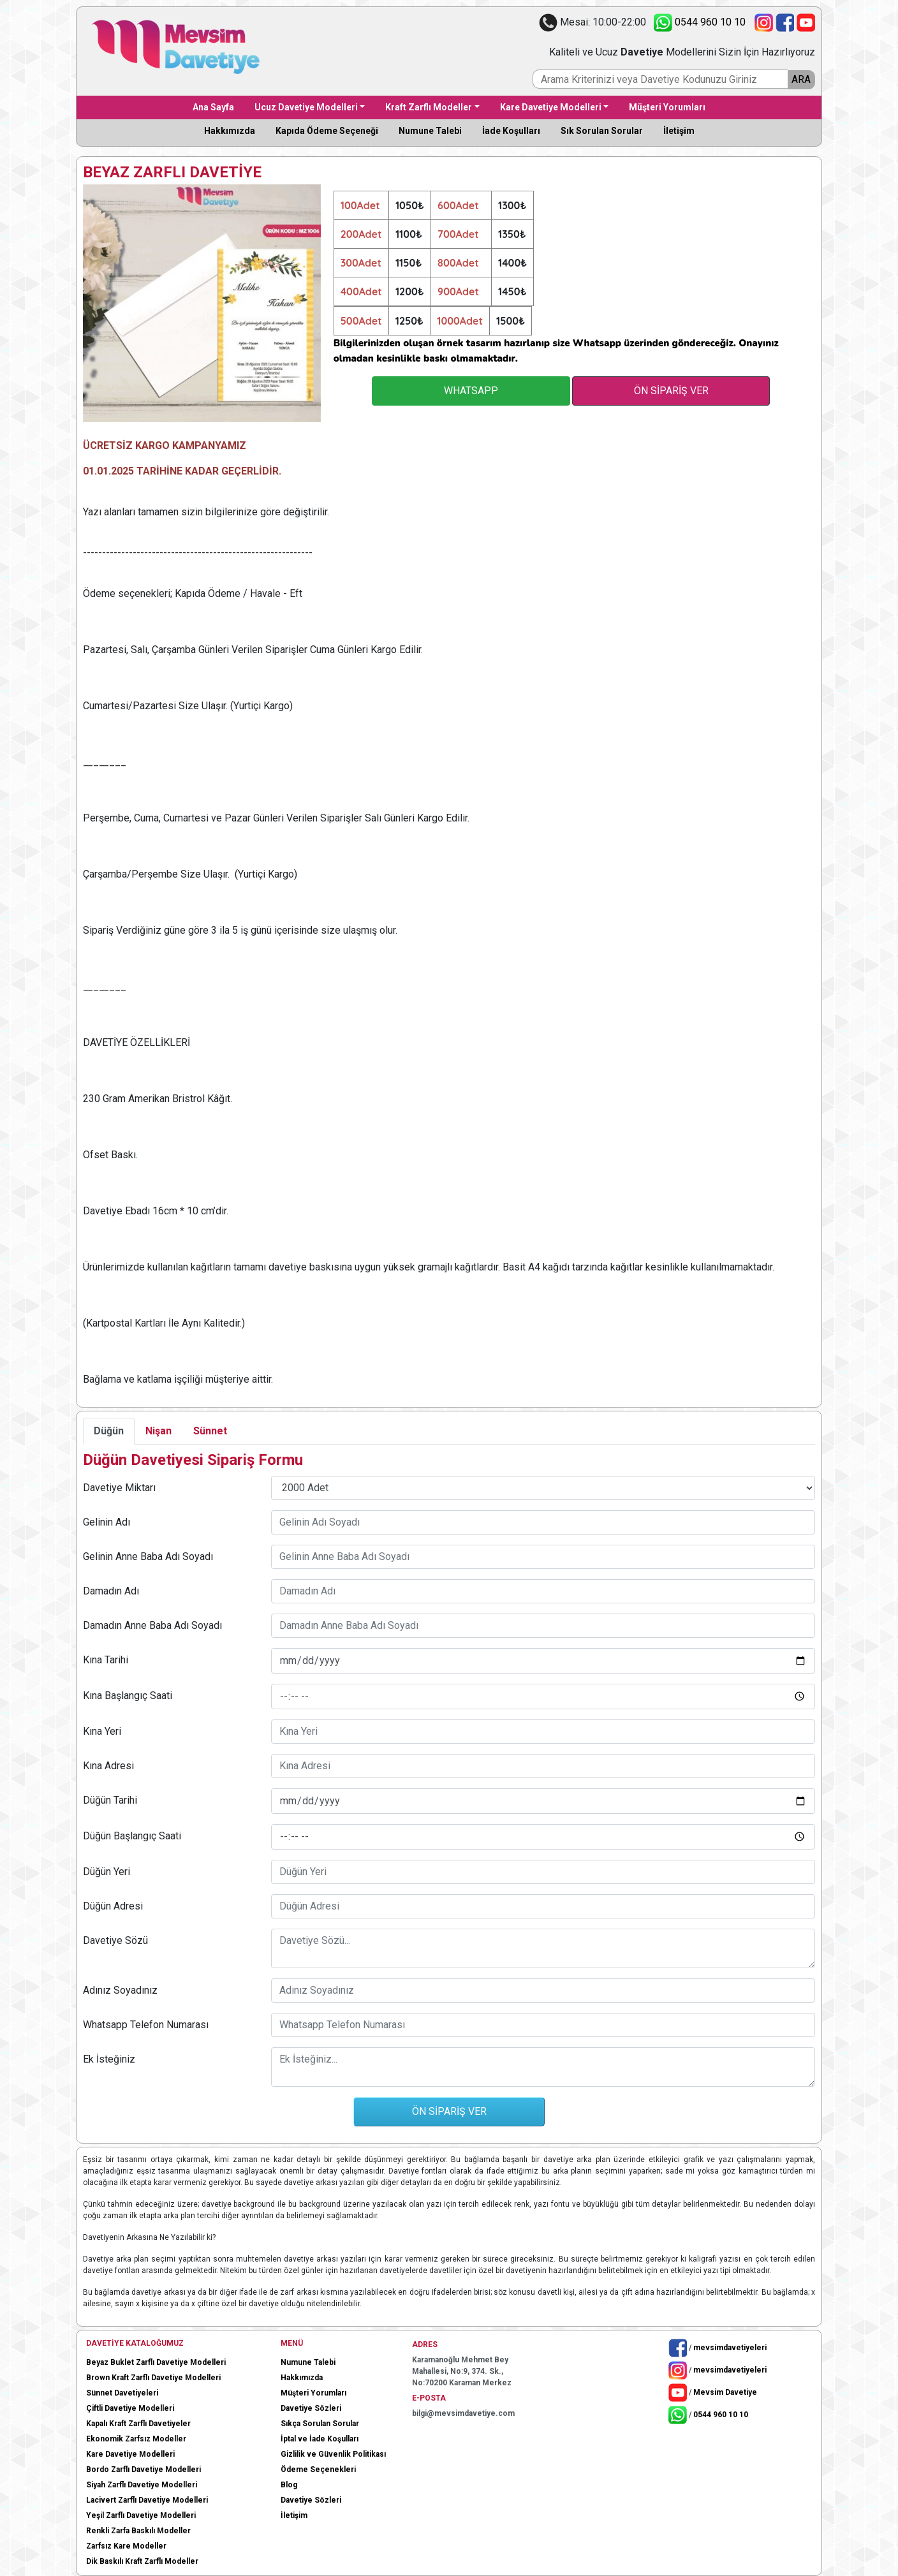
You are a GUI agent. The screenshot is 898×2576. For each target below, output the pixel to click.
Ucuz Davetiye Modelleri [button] (306, 107)
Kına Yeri (102, 1731)
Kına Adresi (108, 1766)
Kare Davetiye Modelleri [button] (550, 107)
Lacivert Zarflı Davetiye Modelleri (147, 2500)
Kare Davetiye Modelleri (130, 2454)
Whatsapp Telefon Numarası (146, 2025)
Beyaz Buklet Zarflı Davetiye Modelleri (156, 2362)
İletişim (679, 131)
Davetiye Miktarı (119, 1488)
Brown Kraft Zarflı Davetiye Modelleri (153, 2377)
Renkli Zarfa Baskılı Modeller (138, 2530)
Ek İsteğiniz (109, 2059)
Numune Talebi (430, 131)
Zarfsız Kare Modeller (126, 2546)
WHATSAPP (471, 391)
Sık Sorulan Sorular (602, 131)
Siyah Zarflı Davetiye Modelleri (141, 2484)
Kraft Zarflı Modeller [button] (428, 107)
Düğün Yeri (106, 1872)
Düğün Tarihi (110, 1800)
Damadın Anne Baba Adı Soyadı (152, 1625)
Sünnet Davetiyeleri (122, 2392)
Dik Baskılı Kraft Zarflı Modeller (142, 2561)
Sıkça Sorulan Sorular (320, 2423)
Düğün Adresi (113, 1906)
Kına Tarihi (105, 1660)
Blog (289, 2484)
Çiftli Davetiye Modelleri (130, 2408)
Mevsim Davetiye (725, 2391)
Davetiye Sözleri (311, 2408)
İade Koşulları (511, 131)
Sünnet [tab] (210, 1431)
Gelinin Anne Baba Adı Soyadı (148, 1556)
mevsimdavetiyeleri (730, 2347)
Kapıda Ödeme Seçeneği (327, 131)
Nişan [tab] (158, 1431)
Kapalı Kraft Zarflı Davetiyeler (138, 2423)
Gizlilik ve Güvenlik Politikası (333, 2454)
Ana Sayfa (213, 107)
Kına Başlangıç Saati (127, 1695)
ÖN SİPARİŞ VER (671, 391)
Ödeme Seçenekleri (318, 2469)
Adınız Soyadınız (120, 1990)
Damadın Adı (111, 1591)
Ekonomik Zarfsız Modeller (136, 2438)
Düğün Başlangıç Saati (132, 1836)
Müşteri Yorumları (667, 107)
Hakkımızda (229, 131)
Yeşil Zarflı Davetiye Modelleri (141, 2515)
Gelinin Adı (106, 1522)
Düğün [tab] (109, 1431)
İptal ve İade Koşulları (319, 2438)
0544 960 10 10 (697, 22)
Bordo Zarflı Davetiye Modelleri (143, 2469)
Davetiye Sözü (115, 1940)
